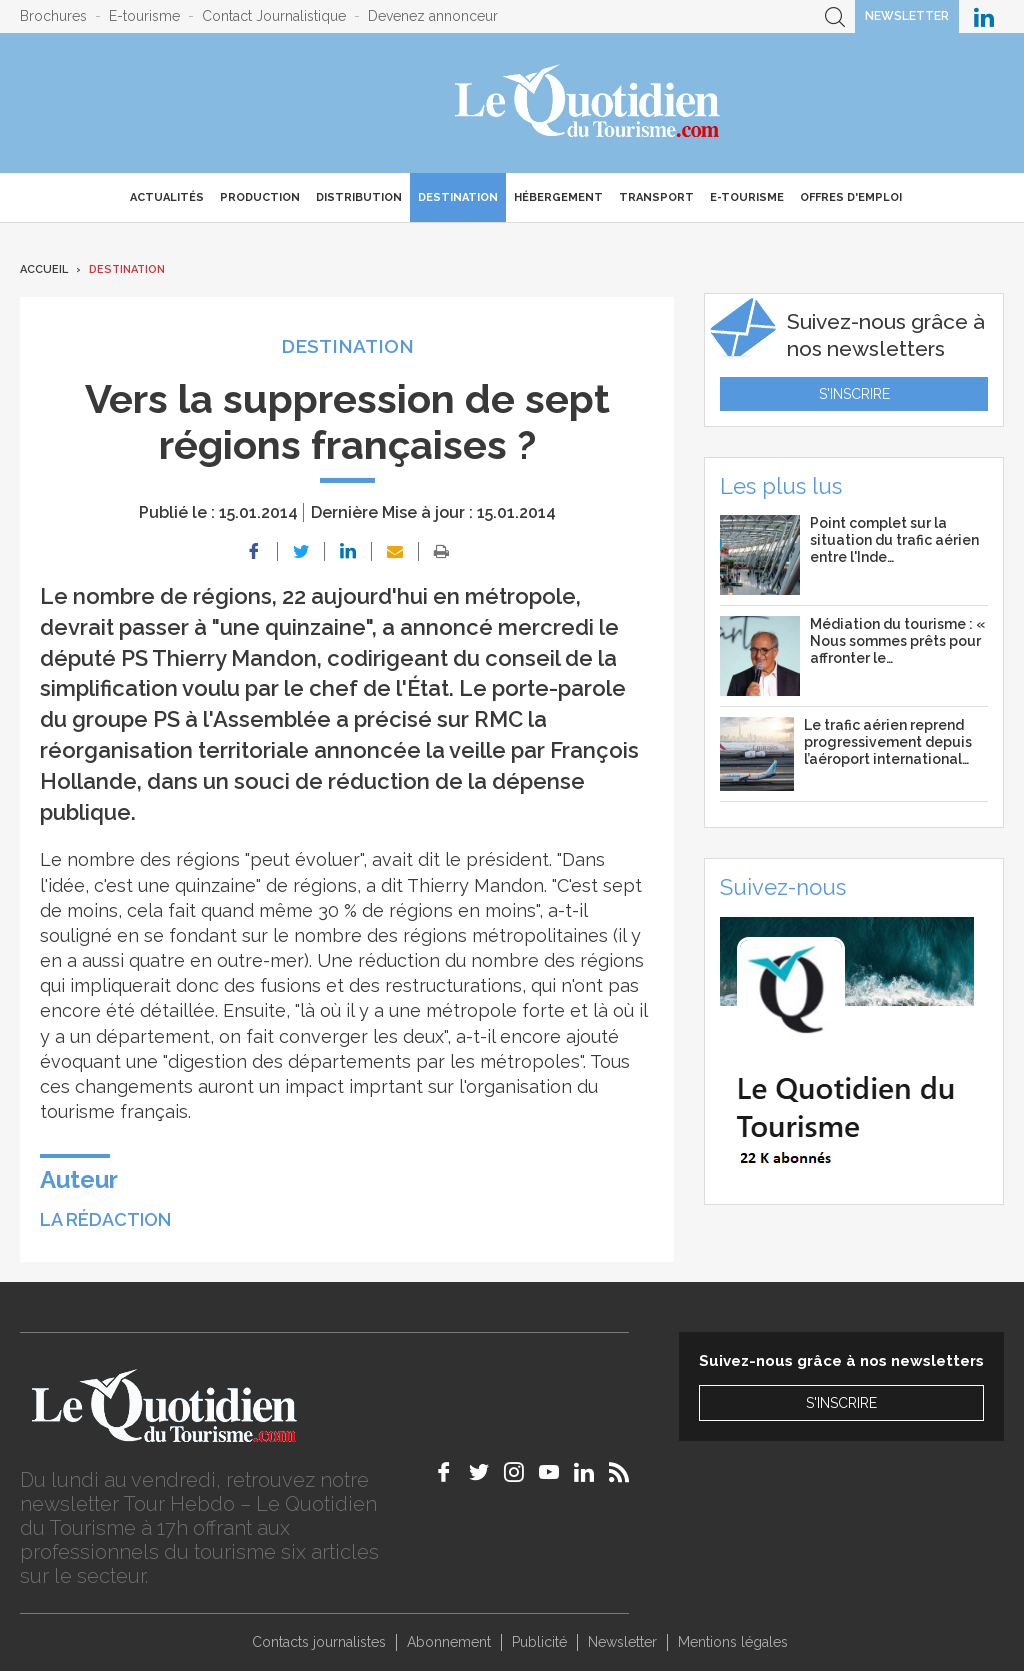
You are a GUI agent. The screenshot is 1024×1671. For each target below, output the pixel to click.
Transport (656, 197)
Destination (458, 197)
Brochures (53, 16)
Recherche (835, 16)
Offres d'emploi (851, 197)
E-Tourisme (747, 197)
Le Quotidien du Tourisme (588, 103)
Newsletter (907, 16)
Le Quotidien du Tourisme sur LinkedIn (984, 16)
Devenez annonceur (433, 16)
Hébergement (558, 197)
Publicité (539, 1642)
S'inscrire (854, 394)
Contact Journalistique (274, 16)
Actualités (167, 197)
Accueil (44, 269)
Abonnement (449, 1642)
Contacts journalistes (319, 1642)
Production (260, 197)
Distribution (359, 197)
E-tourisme (144, 16)
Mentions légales (733, 1642)
